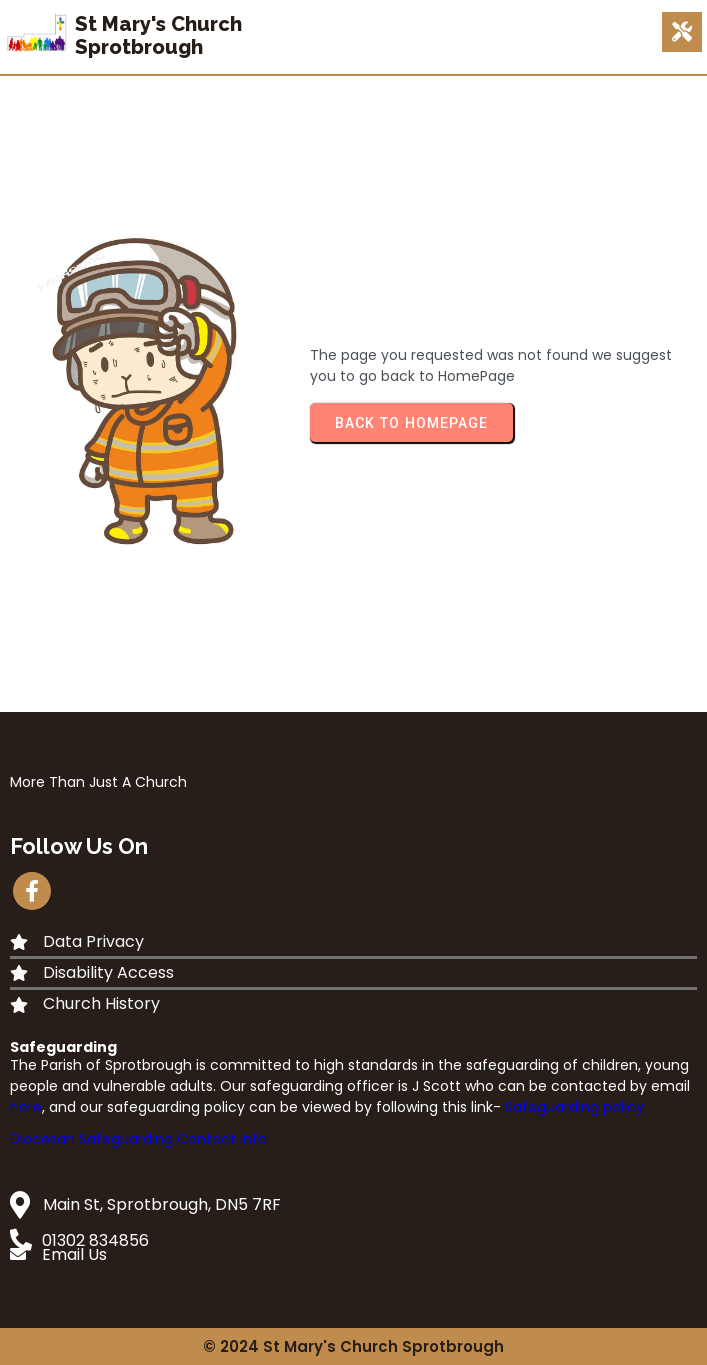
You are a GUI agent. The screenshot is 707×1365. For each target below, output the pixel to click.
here (26, 1107)
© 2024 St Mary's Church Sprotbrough (353, 1346)
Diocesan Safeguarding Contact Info (138, 1139)
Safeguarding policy (574, 1107)
